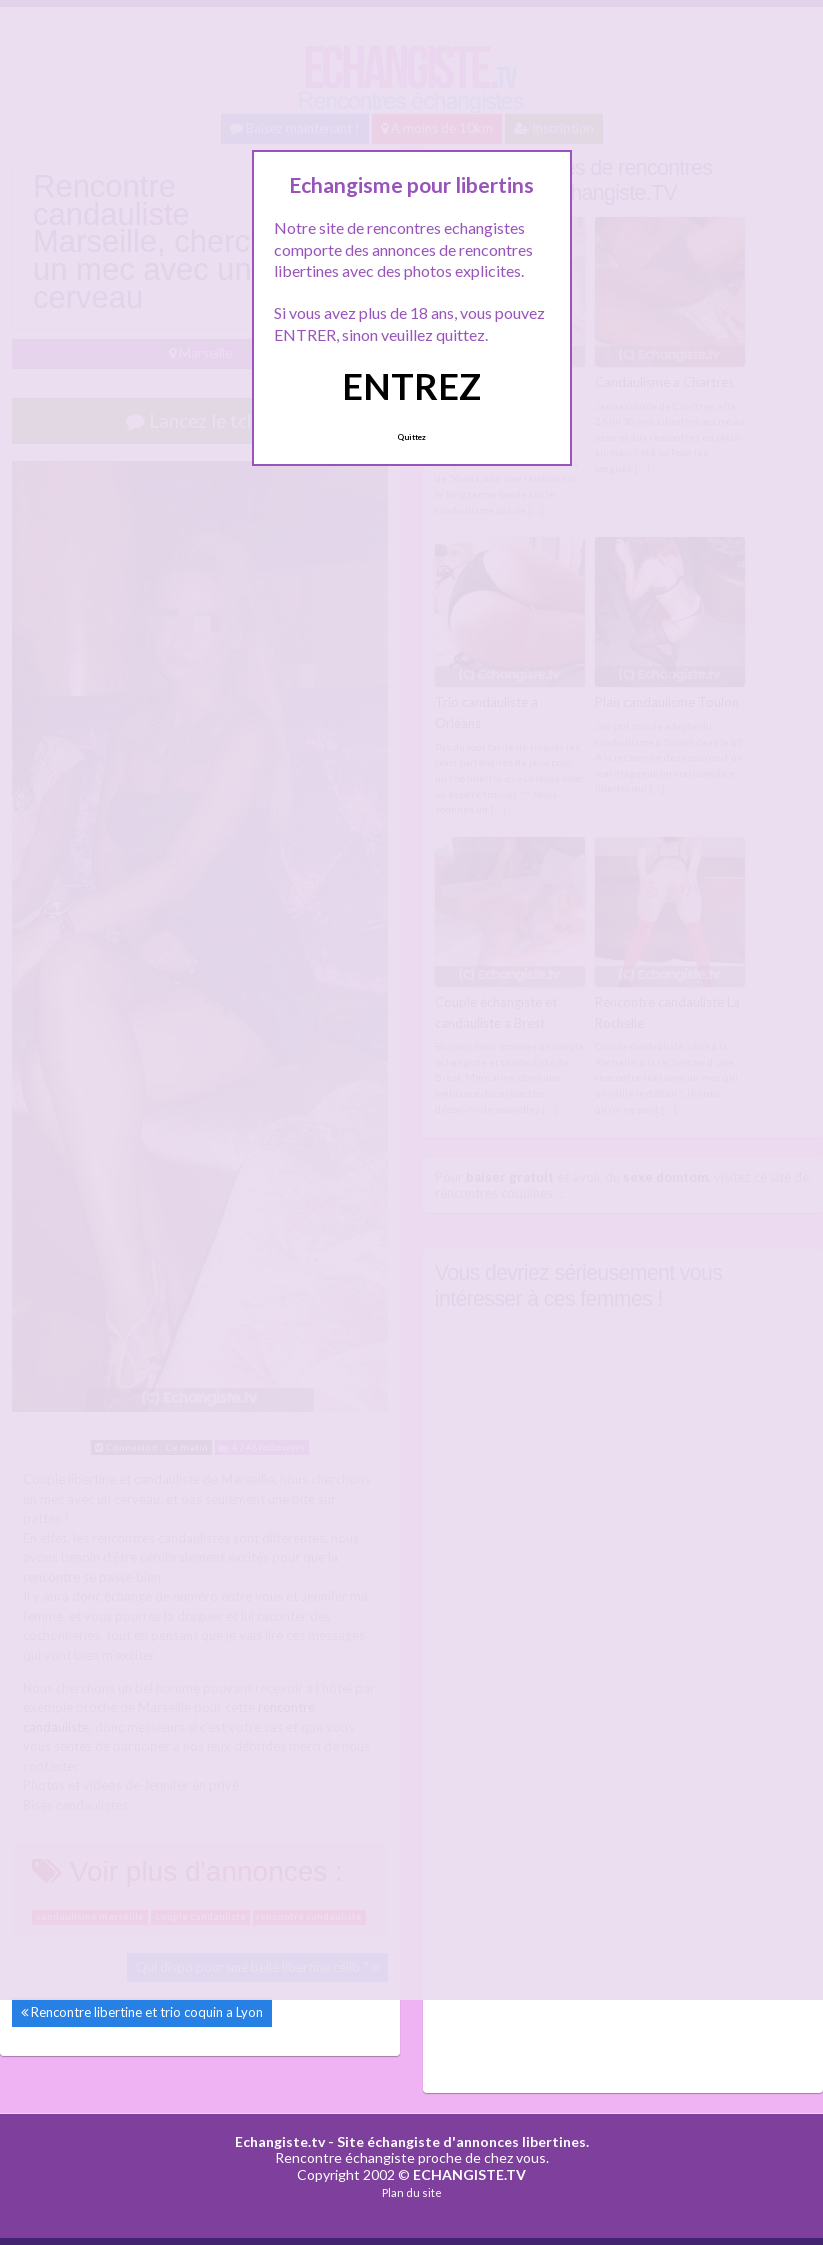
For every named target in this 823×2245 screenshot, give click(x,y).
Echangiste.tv (280, 2141)
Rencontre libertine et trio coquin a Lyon (147, 2012)
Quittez (411, 437)
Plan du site (412, 2192)
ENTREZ (411, 386)
